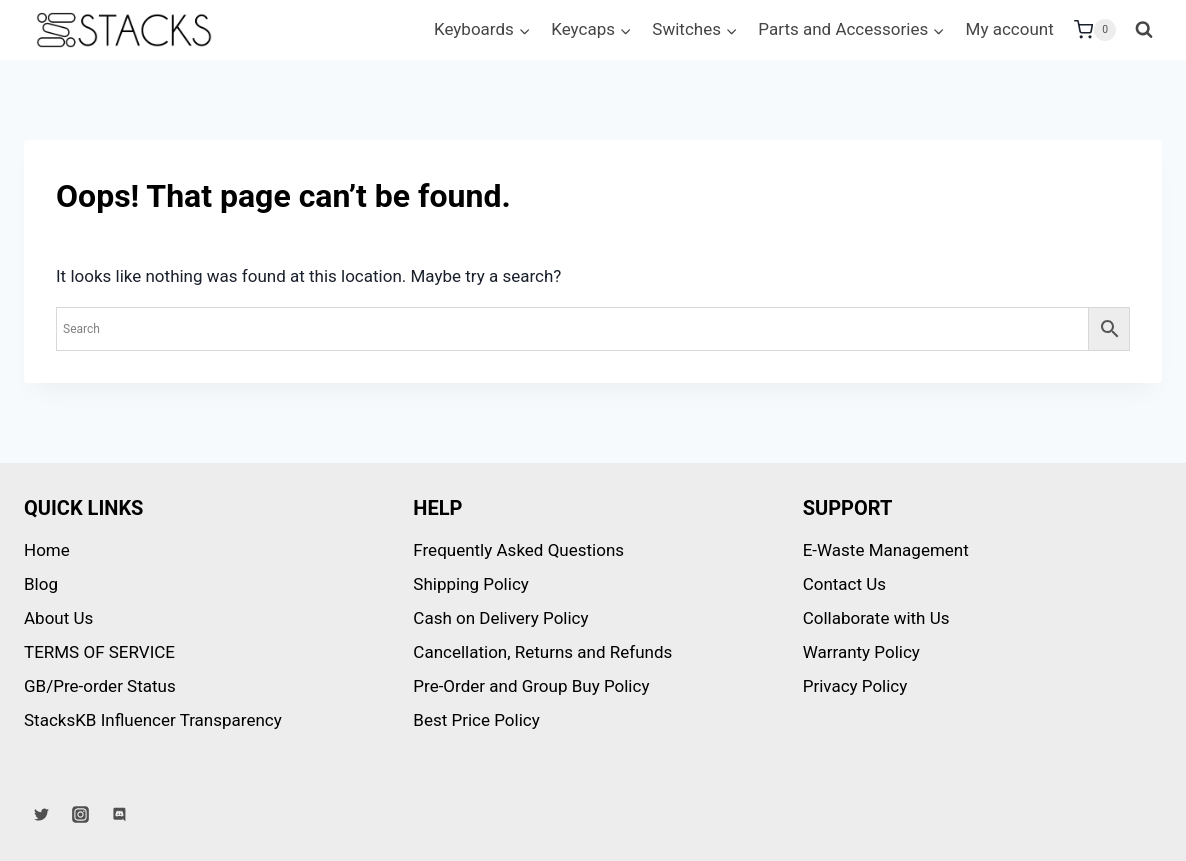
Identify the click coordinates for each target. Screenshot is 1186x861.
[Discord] (119, 814)
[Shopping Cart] (1095, 30)
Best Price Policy (476, 720)
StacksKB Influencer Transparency (153, 720)
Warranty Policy (861, 652)
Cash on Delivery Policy (500, 618)
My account (1010, 29)
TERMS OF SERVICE (99, 652)
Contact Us (844, 584)
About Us (58, 618)
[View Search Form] (1144, 30)
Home (47, 550)
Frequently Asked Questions (518, 550)
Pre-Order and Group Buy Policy (531, 686)
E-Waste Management (886, 550)
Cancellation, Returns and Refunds (542, 652)
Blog (41, 584)
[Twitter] (41, 814)
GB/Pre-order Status (100, 686)
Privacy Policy (855, 686)
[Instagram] (80, 814)
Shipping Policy (471, 584)
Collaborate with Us (876, 618)
